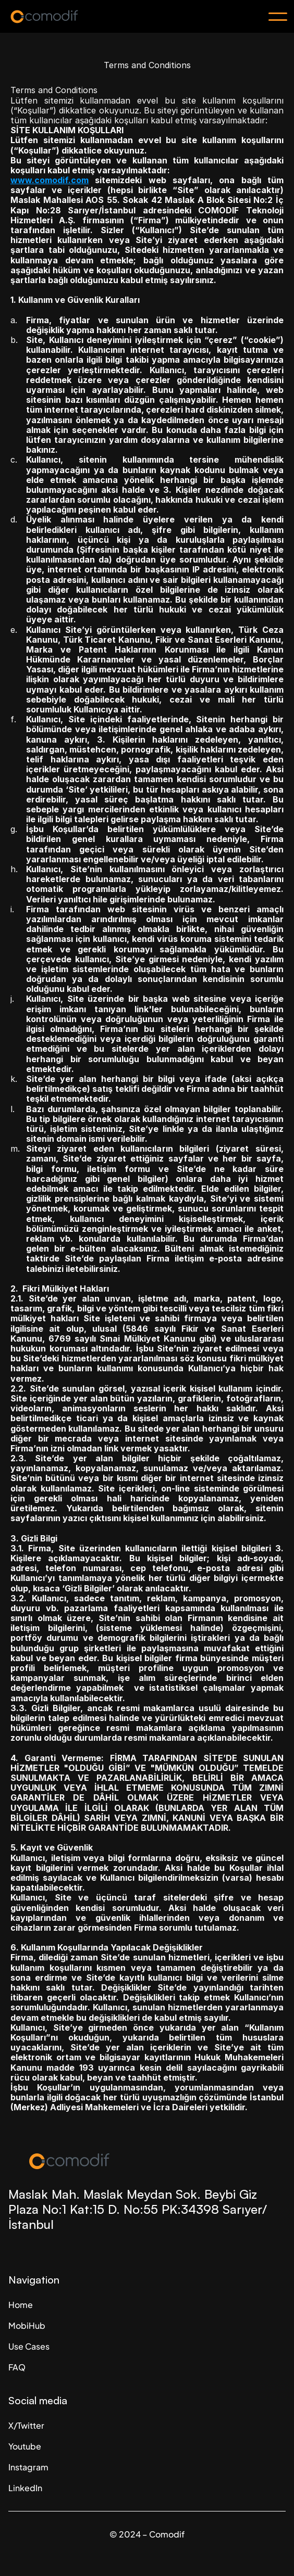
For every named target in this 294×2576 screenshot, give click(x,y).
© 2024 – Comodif (147, 2534)
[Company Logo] (147, 2161)
